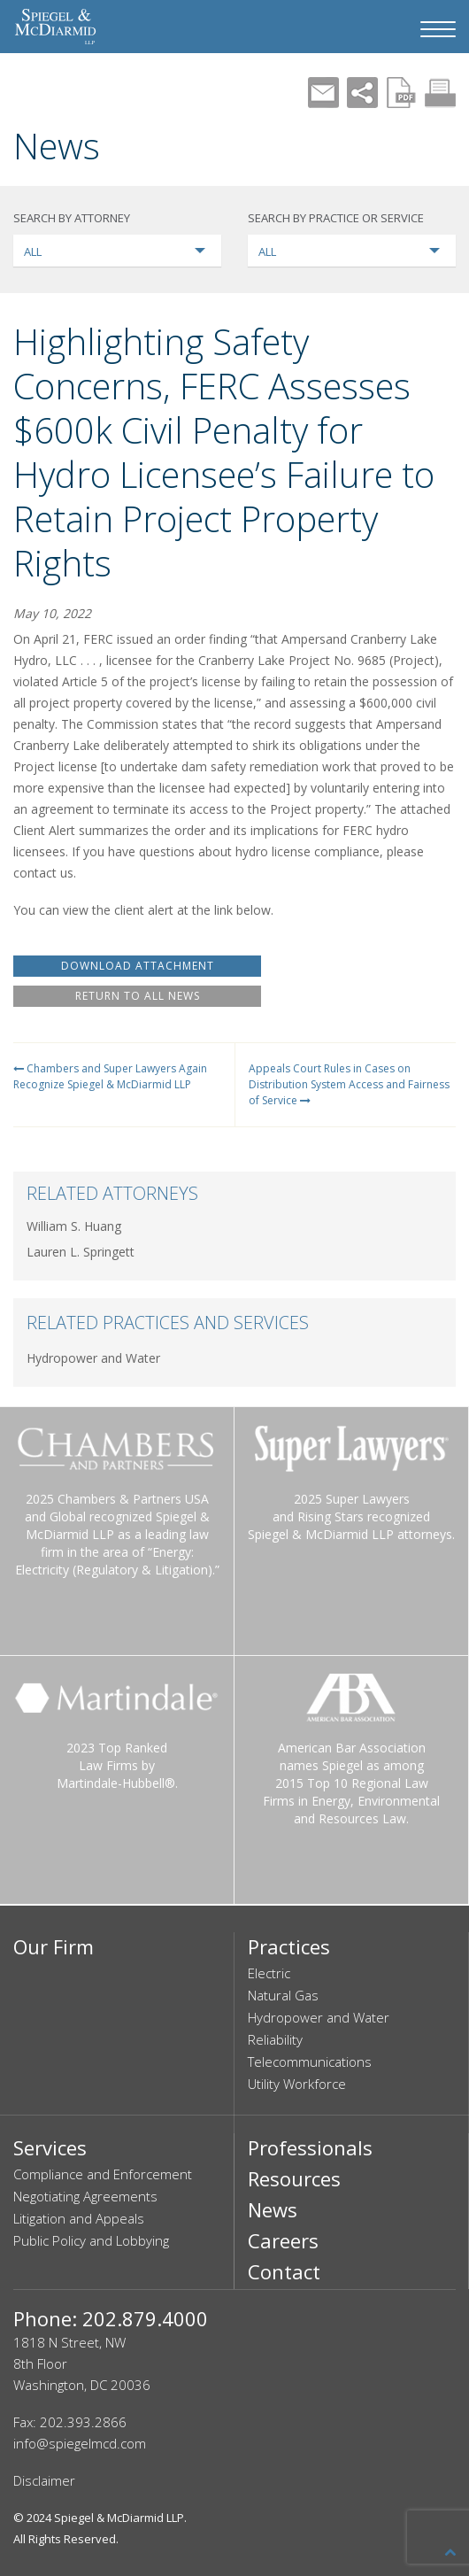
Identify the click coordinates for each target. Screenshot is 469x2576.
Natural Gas (283, 1995)
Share (362, 92)
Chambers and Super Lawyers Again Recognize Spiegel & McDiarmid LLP (110, 1076)
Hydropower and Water (93, 1358)
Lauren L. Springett (81, 1251)
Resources (294, 2178)
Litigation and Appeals (78, 2218)
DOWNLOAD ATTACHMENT (137, 965)
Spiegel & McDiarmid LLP (119, 2518)
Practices (289, 1946)
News (272, 2209)
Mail (323, 92)
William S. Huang (74, 1226)
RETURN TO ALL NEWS (137, 995)
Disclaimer (44, 2480)
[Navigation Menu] (438, 29)
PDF (401, 92)
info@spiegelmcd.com (79, 2443)
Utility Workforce (297, 2084)
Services (50, 2147)
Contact (284, 2271)
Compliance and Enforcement (102, 2174)
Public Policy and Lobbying (91, 2240)
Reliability (275, 2039)
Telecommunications (310, 2061)
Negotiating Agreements (85, 2196)
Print (440, 92)
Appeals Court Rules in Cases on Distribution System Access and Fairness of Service (349, 1084)
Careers (283, 2240)
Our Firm (53, 1946)
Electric (269, 1973)
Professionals (310, 2147)
